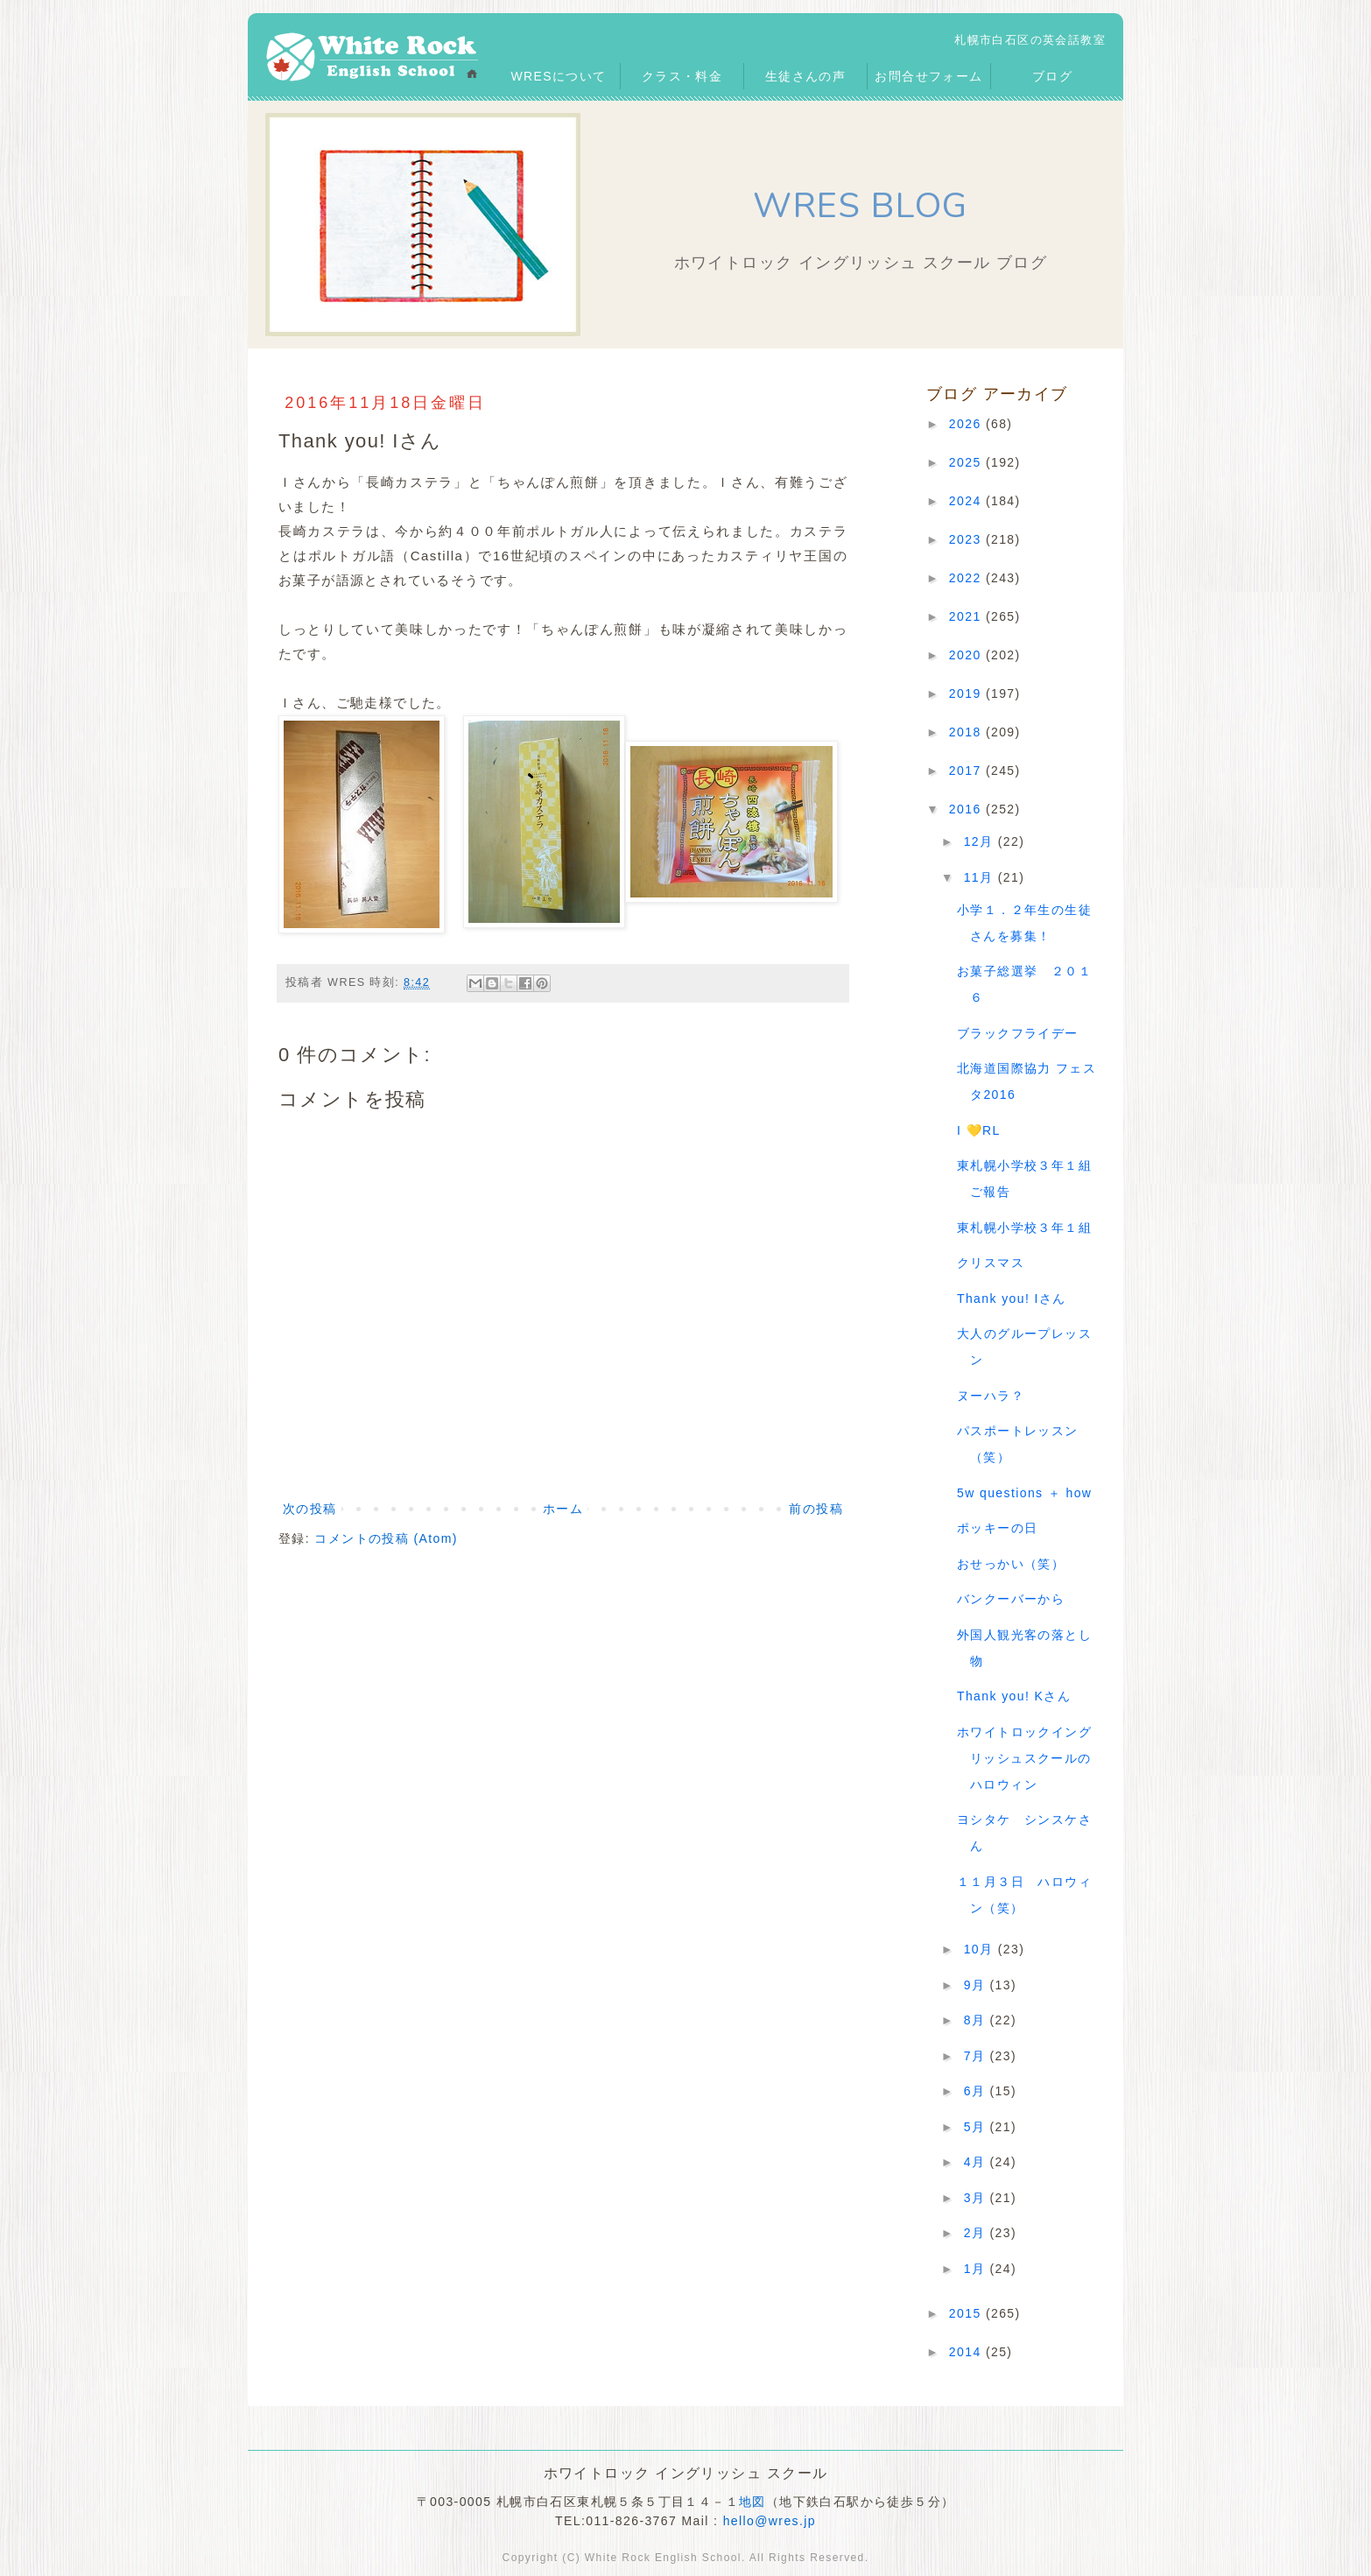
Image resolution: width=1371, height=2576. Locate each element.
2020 (967, 655)
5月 (977, 2127)
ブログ (1052, 76)
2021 (967, 616)
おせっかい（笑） (1011, 1564)
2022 (967, 578)
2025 (967, 462)
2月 (977, 2233)
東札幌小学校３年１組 (1024, 1228)
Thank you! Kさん (1014, 1696)
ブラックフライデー (1018, 1033)
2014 (967, 2352)
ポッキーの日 (997, 1528)
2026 (967, 424)
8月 (977, 2020)
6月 (977, 2091)
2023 (967, 539)
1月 (977, 2269)
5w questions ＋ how (1024, 1493)
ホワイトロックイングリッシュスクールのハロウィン (1024, 1758)
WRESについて (558, 76)
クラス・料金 (682, 76)
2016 (967, 809)
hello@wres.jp (769, 2521)
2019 (967, 693)
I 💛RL (979, 1130)
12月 (981, 841)
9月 (977, 1985)
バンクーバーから (1011, 1599)
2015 (967, 2313)
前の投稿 (816, 1509)
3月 (977, 2198)
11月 (981, 877)
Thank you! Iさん (1011, 1299)
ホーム (563, 1509)
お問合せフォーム (928, 76)
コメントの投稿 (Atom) (386, 1538)
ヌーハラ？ (990, 1396)
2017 (967, 771)
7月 (977, 2056)
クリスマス (990, 1263)
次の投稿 (310, 1509)
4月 (977, 2162)
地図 (752, 2502)
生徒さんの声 (805, 76)
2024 (967, 501)
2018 (967, 732)
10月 (981, 1949)
